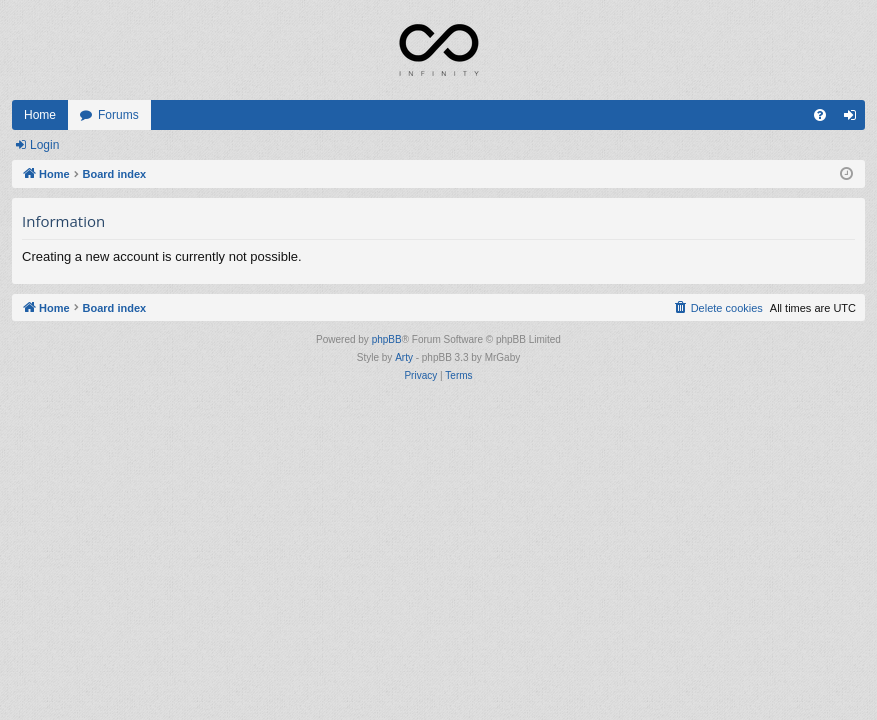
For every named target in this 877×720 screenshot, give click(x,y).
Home (40, 115)
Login (44, 145)
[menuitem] (820, 115)
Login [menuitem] (854, 119)
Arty (404, 357)
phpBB (387, 339)
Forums (118, 115)
